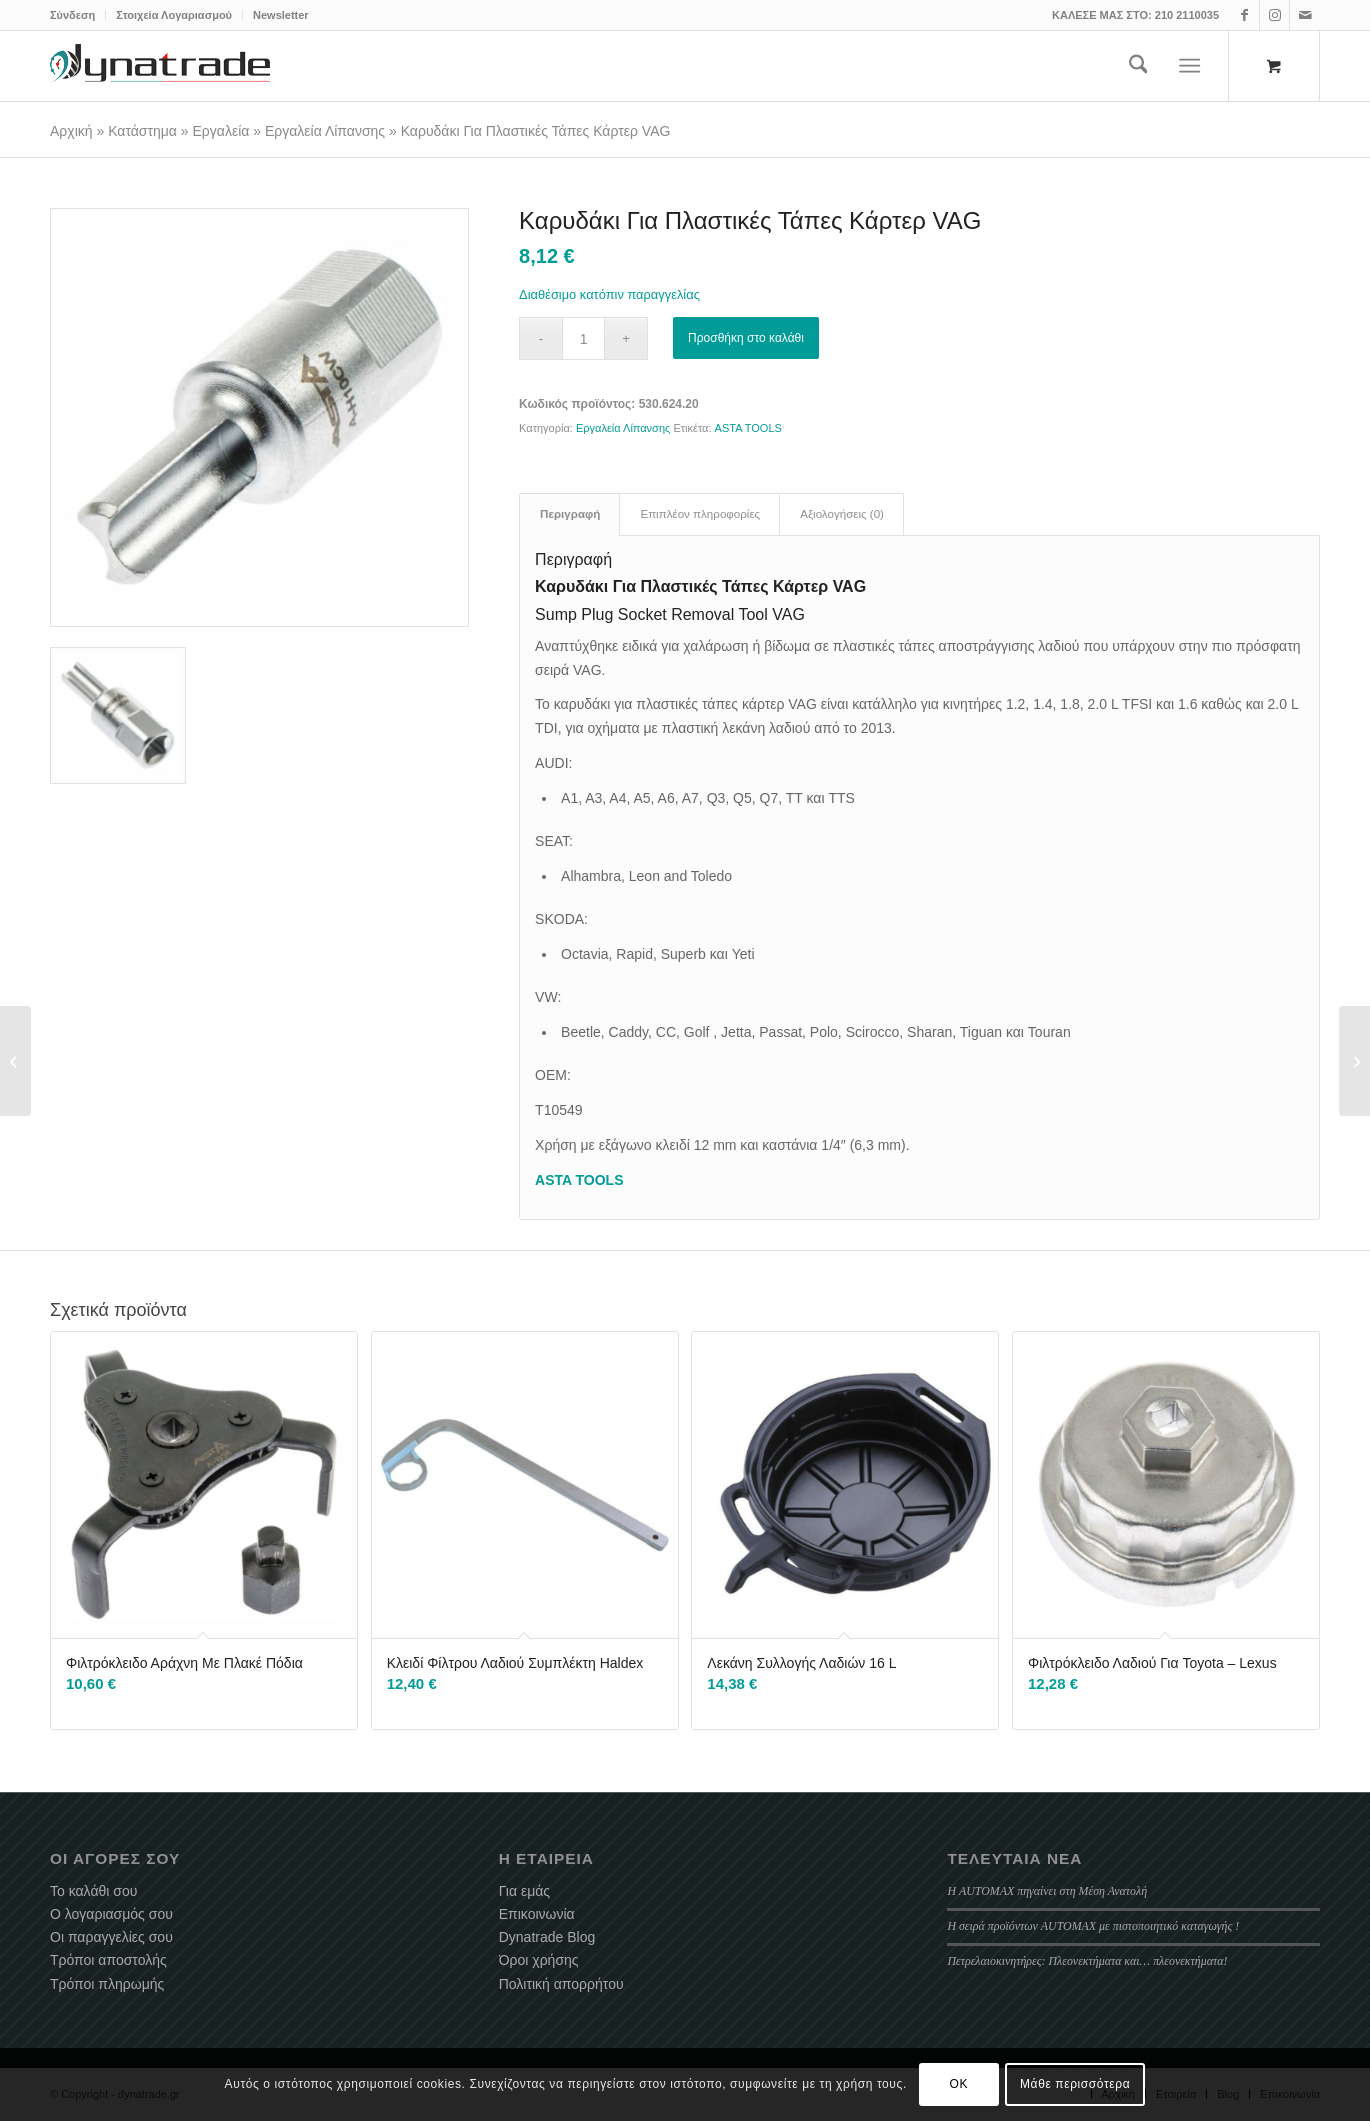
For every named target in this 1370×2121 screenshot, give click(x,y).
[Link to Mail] (1305, 15)
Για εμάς (524, 1891)
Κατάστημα (142, 131)
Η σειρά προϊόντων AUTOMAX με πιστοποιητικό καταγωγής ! (1093, 1926)
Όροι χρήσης (539, 1960)
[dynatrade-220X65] (160, 66)
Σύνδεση (72, 15)
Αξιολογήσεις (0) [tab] (842, 514)
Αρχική (71, 131)
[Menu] (1190, 66)
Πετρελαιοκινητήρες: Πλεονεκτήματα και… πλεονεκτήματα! (1087, 1961)
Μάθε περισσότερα (1075, 2084)
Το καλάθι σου (93, 1891)
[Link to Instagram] (1274, 15)
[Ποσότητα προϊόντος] (583, 338)
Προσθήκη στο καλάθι (746, 338)
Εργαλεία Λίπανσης (325, 131)
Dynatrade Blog (547, 1937)
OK (959, 2084)
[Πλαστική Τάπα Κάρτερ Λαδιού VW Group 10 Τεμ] (1354, 1061)
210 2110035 (1187, 15)
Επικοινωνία (537, 1914)
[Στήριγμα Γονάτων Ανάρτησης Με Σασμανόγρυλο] (15, 1061)
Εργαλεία (221, 131)
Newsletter (281, 15)
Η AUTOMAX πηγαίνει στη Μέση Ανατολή (1047, 1891)
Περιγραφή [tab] (570, 514)
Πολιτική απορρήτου (561, 1984)
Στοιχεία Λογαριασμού (174, 15)
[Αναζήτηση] (1138, 66)
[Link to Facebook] (1244, 15)
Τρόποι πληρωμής (107, 1984)
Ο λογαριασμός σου (111, 1914)
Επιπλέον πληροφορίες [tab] (700, 514)
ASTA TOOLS (748, 428)
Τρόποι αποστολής (108, 1960)
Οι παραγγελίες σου (111, 1937)
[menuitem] (78, 15)
